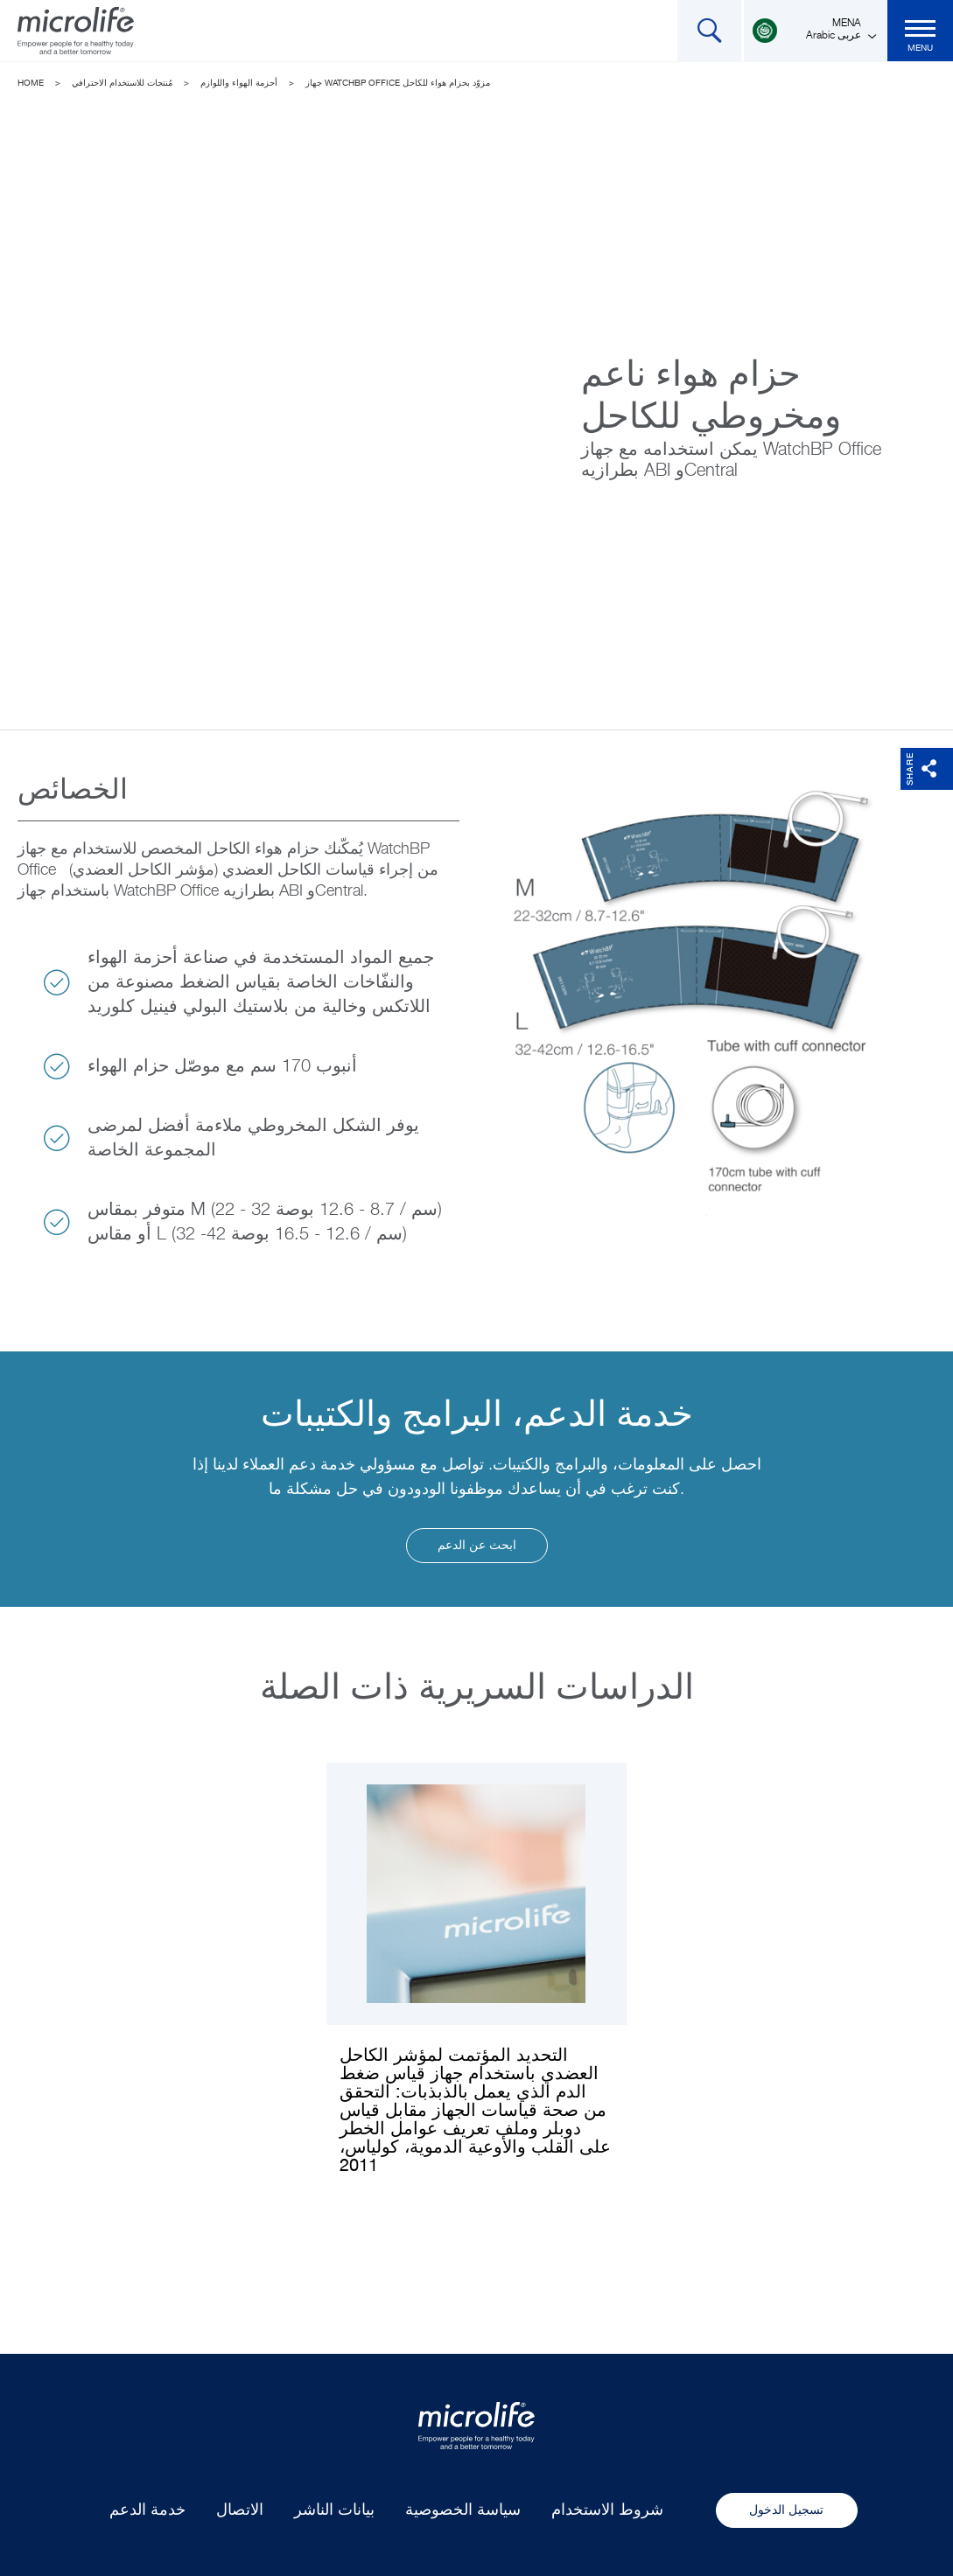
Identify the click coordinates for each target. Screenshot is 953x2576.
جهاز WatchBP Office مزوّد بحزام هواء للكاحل (397, 83)
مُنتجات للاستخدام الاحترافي (122, 83)
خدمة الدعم (147, 2510)
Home (31, 83)
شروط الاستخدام (607, 2510)
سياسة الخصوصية (463, 2510)
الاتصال (239, 2510)
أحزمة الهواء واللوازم (238, 83)
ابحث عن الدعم (477, 1545)
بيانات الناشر (334, 2510)
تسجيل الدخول (786, 2510)
